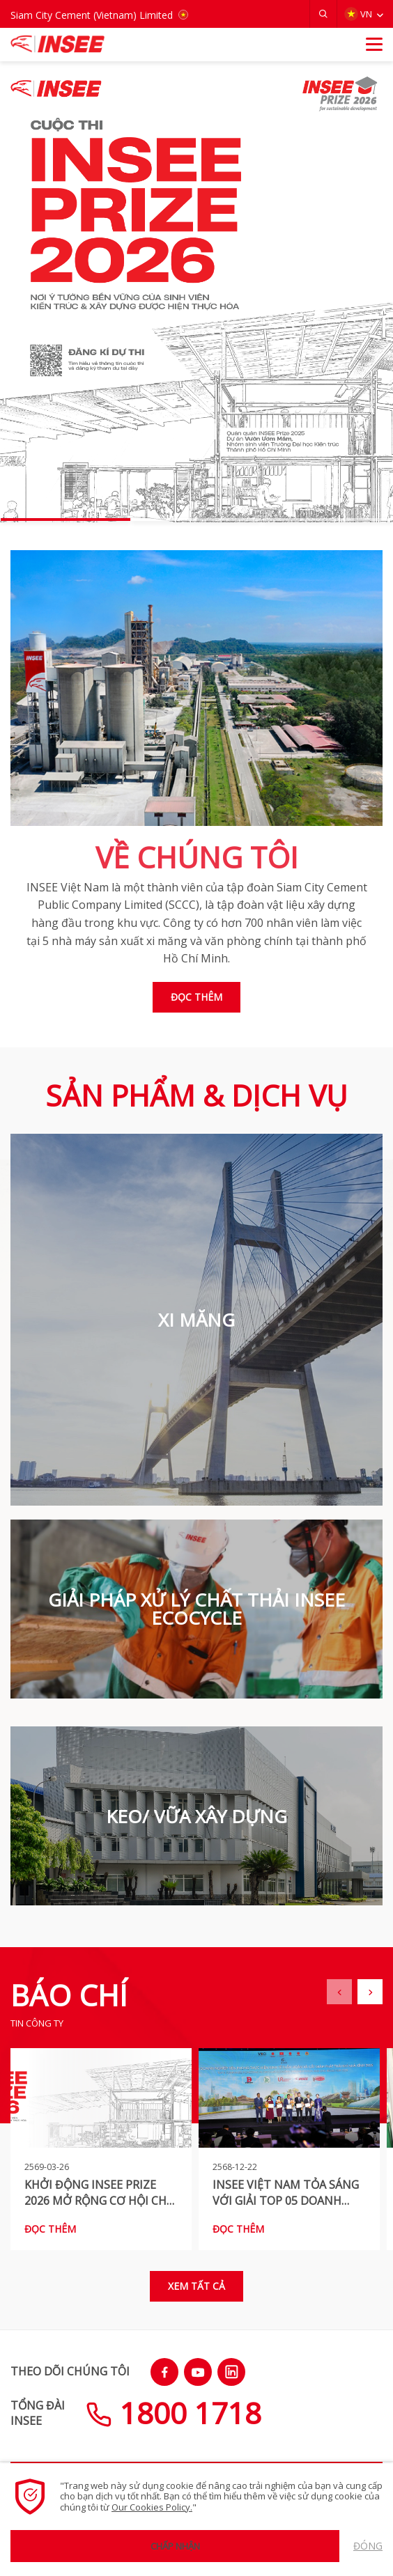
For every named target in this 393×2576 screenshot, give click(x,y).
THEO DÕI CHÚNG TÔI (70, 2371)
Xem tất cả (196, 2286)
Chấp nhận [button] (175, 2546)
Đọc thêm (196, 997)
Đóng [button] (368, 2545)
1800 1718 (173, 2413)
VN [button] (358, 14)
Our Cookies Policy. (151, 2507)
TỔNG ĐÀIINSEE (37, 2413)
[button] (323, 14)
